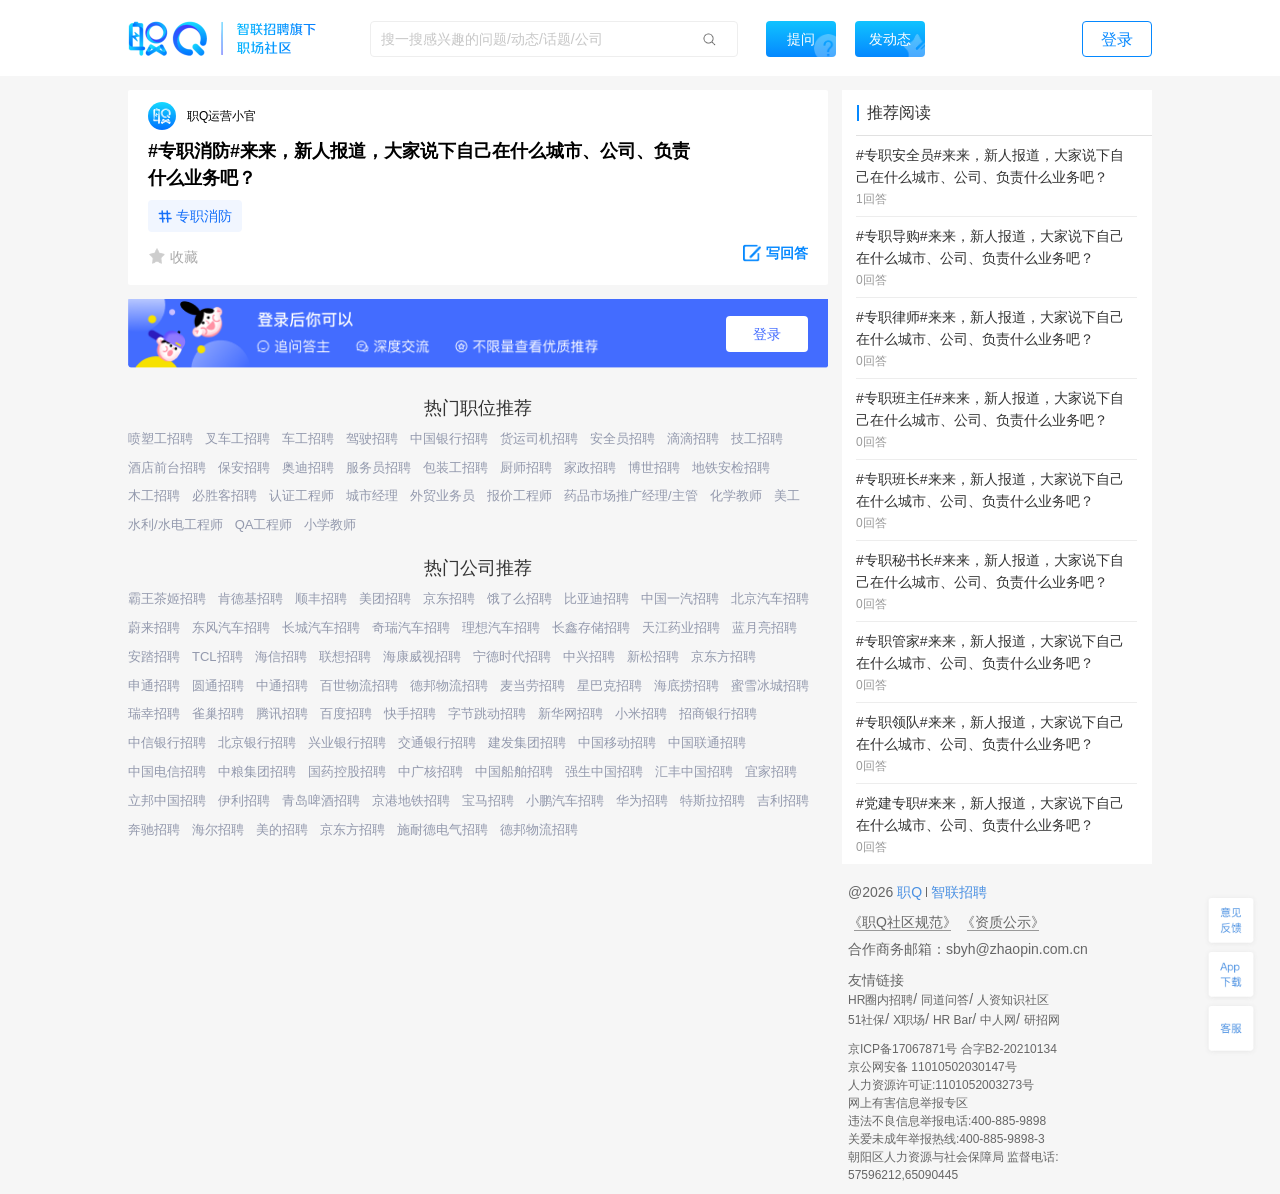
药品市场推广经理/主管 (631, 495)
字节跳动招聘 (487, 713)
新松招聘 (653, 656)
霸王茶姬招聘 (167, 598)
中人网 (998, 1020)
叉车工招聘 (237, 438)
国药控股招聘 (347, 771)
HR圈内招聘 (880, 1000)
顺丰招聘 (321, 598)
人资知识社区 (1013, 1000)
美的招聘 (282, 829)
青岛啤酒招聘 (321, 800)
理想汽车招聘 (501, 627)
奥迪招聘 (308, 467)
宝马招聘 (488, 800)
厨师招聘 (526, 467)
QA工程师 (264, 524)
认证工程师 (301, 495)
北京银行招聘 (257, 742)
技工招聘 (757, 438)
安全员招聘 (622, 438)
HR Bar (952, 1020)
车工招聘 (308, 438)
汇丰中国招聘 (694, 771)
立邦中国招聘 (167, 800)
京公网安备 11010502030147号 (932, 1067)
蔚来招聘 (154, 627)
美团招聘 (385, 598)
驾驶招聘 (372, 438)
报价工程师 (519, 495)
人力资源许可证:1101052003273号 (941, 1085)
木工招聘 (154, 495)
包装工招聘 (455, 467)
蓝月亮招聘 (764, 627)
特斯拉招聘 (712, 800)
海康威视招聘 (422, 656)
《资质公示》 (1003, 922)
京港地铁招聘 (411, 800)
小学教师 (330, 524)
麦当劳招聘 (532, 685)
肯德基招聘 (250, 598)
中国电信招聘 (167, 771)
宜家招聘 (771, 771)
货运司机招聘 (539, 438)
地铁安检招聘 (731, 467)
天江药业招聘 (681, 627)
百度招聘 (346, 713)
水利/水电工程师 (175, 524)
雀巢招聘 (218, 713)
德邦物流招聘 (449, 685)
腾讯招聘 (282, 713)
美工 (787, 495)
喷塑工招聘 (160, 438)
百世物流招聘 (359, 685)
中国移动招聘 (617, 742)
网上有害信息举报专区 (908, 1103)
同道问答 (945, 1000)
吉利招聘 (783, 800)
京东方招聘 (723, 656)
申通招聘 (154, 685)
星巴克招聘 (609, 685)
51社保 (866, 1020)
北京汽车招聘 (770, 598)
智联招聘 (957, 892)
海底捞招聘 (686, 685)
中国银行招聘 (449, 438)
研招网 (1042, 1020)
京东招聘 (449, 598)
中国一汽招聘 (680, 598)
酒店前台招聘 (167, 467)
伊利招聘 (244, 800)
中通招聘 (282, 685)
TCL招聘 (217, 656)
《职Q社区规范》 (902, 922)
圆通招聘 (218, 685)
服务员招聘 (378, 467)
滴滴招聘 (693, 438)
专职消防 (204, 216)
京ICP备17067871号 (902, 1049)
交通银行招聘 (437, 742)
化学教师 (736, 495)
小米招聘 (641, 713)
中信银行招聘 (167, 742)
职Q (911, 892)
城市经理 (372, 495)
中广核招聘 (430, 771)
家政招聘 (590, 467)
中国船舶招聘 (514, 771)
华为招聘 (642, 800)
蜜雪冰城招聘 (770, 685)
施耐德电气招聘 (442, 829)
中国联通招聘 (707, 742)
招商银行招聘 (718, 713)
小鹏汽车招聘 (565, 800)
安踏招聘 (154, 656)
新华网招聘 (570, 713)
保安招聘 (244, 467)
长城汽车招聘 (321, 627)
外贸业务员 (442, 495)
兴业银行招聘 (347, 742)
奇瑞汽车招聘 (411, 627)
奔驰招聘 (154, 829)
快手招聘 (410, 713)
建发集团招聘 (527, 742)
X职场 (909, 1020)
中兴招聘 (589, 656)
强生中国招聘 (604, 771)
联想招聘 (345, 656)
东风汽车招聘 (231, 627)
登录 (767, 334)
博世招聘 (654, 467)
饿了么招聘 (519, 598)
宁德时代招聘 (512, 656)
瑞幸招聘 (154, 713)
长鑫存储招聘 (591, 627)
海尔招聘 (218, 829)
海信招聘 (281, 656)
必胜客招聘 (224, 495)
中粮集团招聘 (257, 771)
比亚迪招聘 (596, 598)
